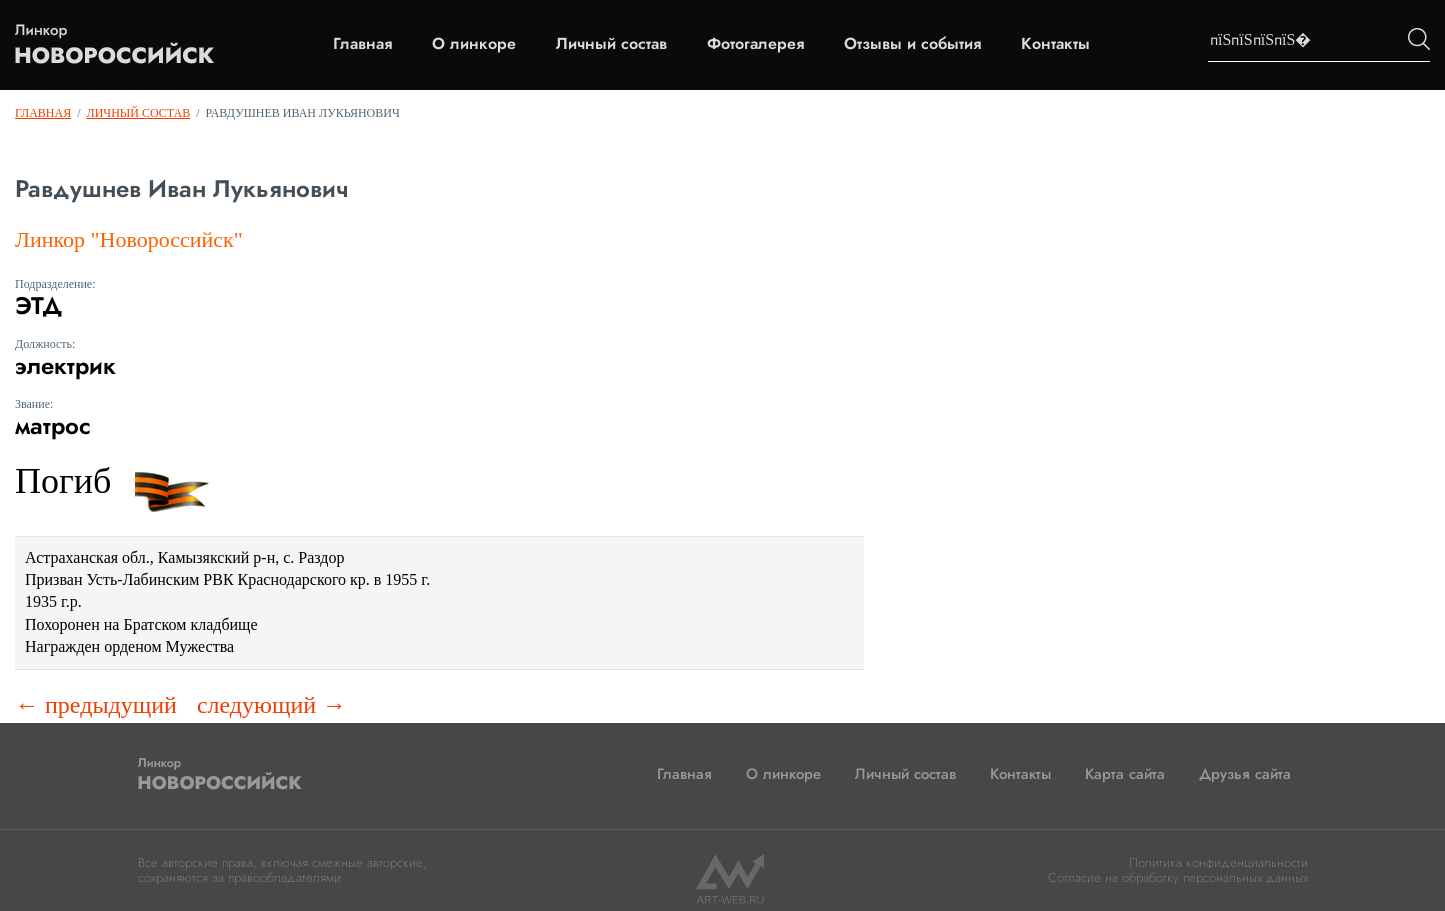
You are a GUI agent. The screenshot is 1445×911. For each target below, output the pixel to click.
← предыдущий (96, 705)
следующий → (271, 705)
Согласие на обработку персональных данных (1178, 877)
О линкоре (474, 44)
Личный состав (611, 44)
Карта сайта (1125, 774)
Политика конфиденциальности (1218, 862)
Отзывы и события (912, 44)
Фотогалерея (755, 44)
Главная (362, 44)
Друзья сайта (1245, 774)
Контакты (1055, 44)
